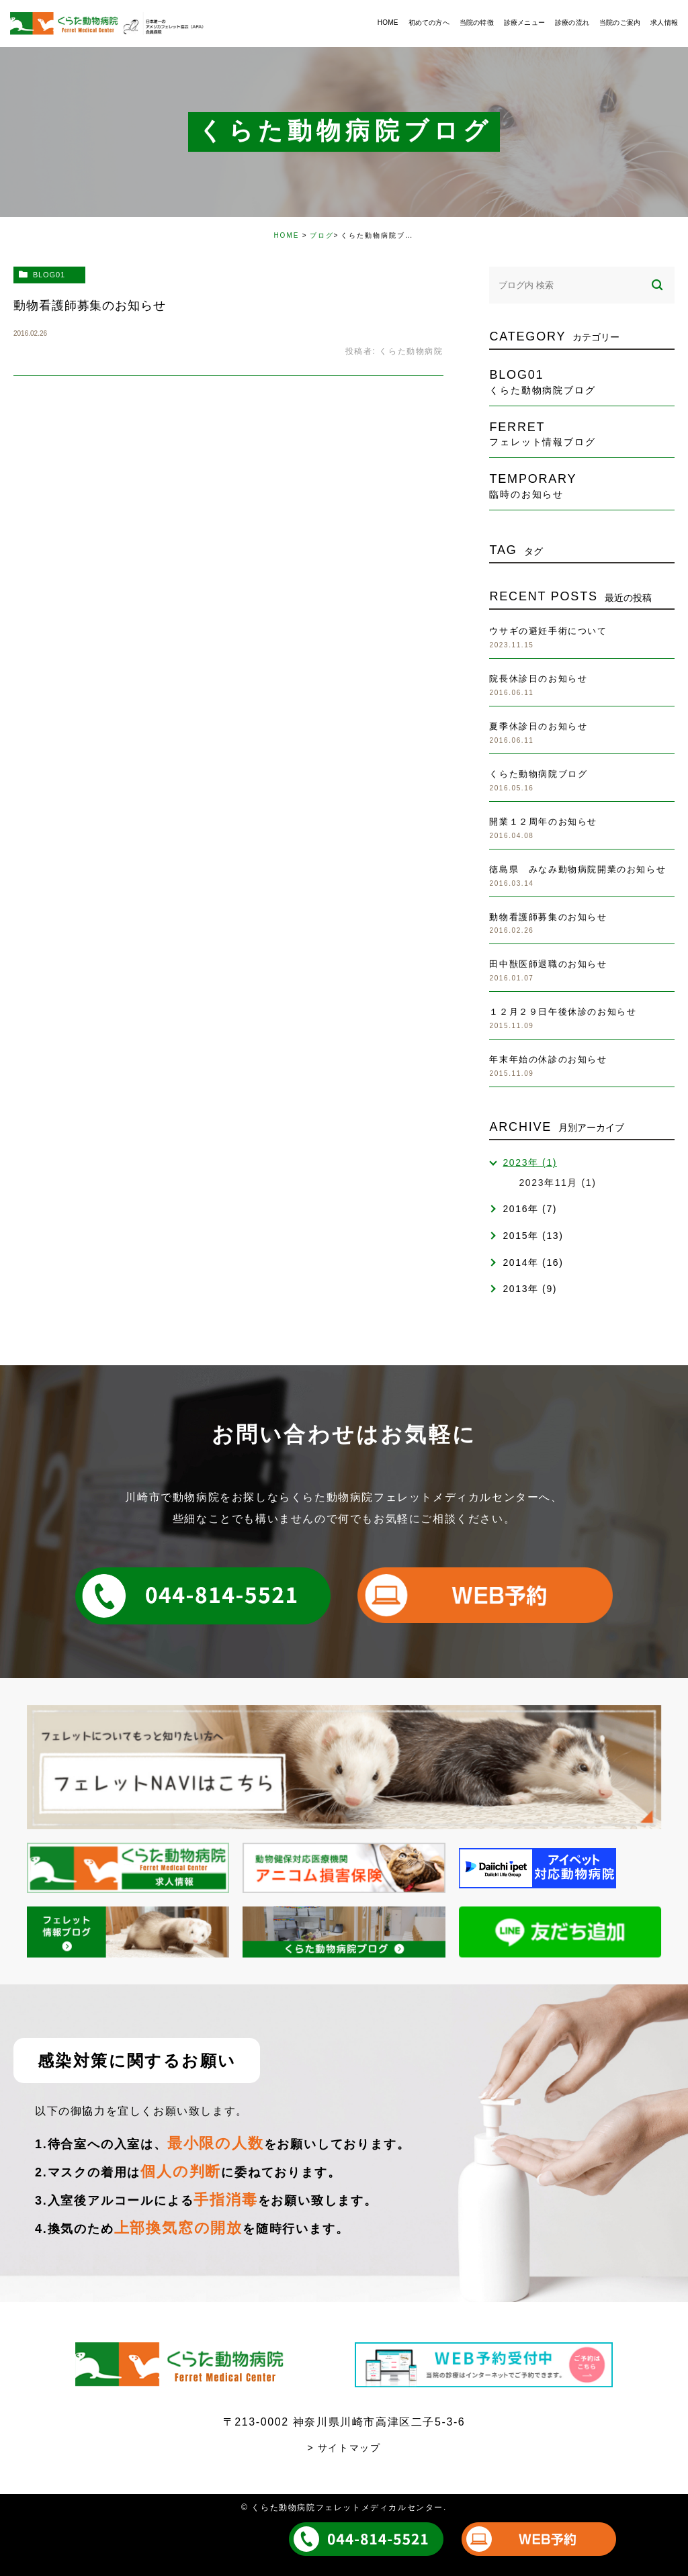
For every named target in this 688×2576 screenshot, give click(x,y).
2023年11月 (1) (557, 1182)
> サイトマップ (344, 2447)
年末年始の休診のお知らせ (548, 1059)
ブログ (322, 235)
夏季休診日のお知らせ (538, 726)
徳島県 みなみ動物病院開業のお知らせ (577, 869)
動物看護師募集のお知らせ (89, 305)
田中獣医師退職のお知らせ (548, 964)
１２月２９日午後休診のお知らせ (562, 1012)
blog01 (49, 275)
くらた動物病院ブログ (538, 774)
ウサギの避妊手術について (548, 631)
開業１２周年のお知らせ (543, 822)
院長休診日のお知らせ (538, 679)
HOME (286, 235)
